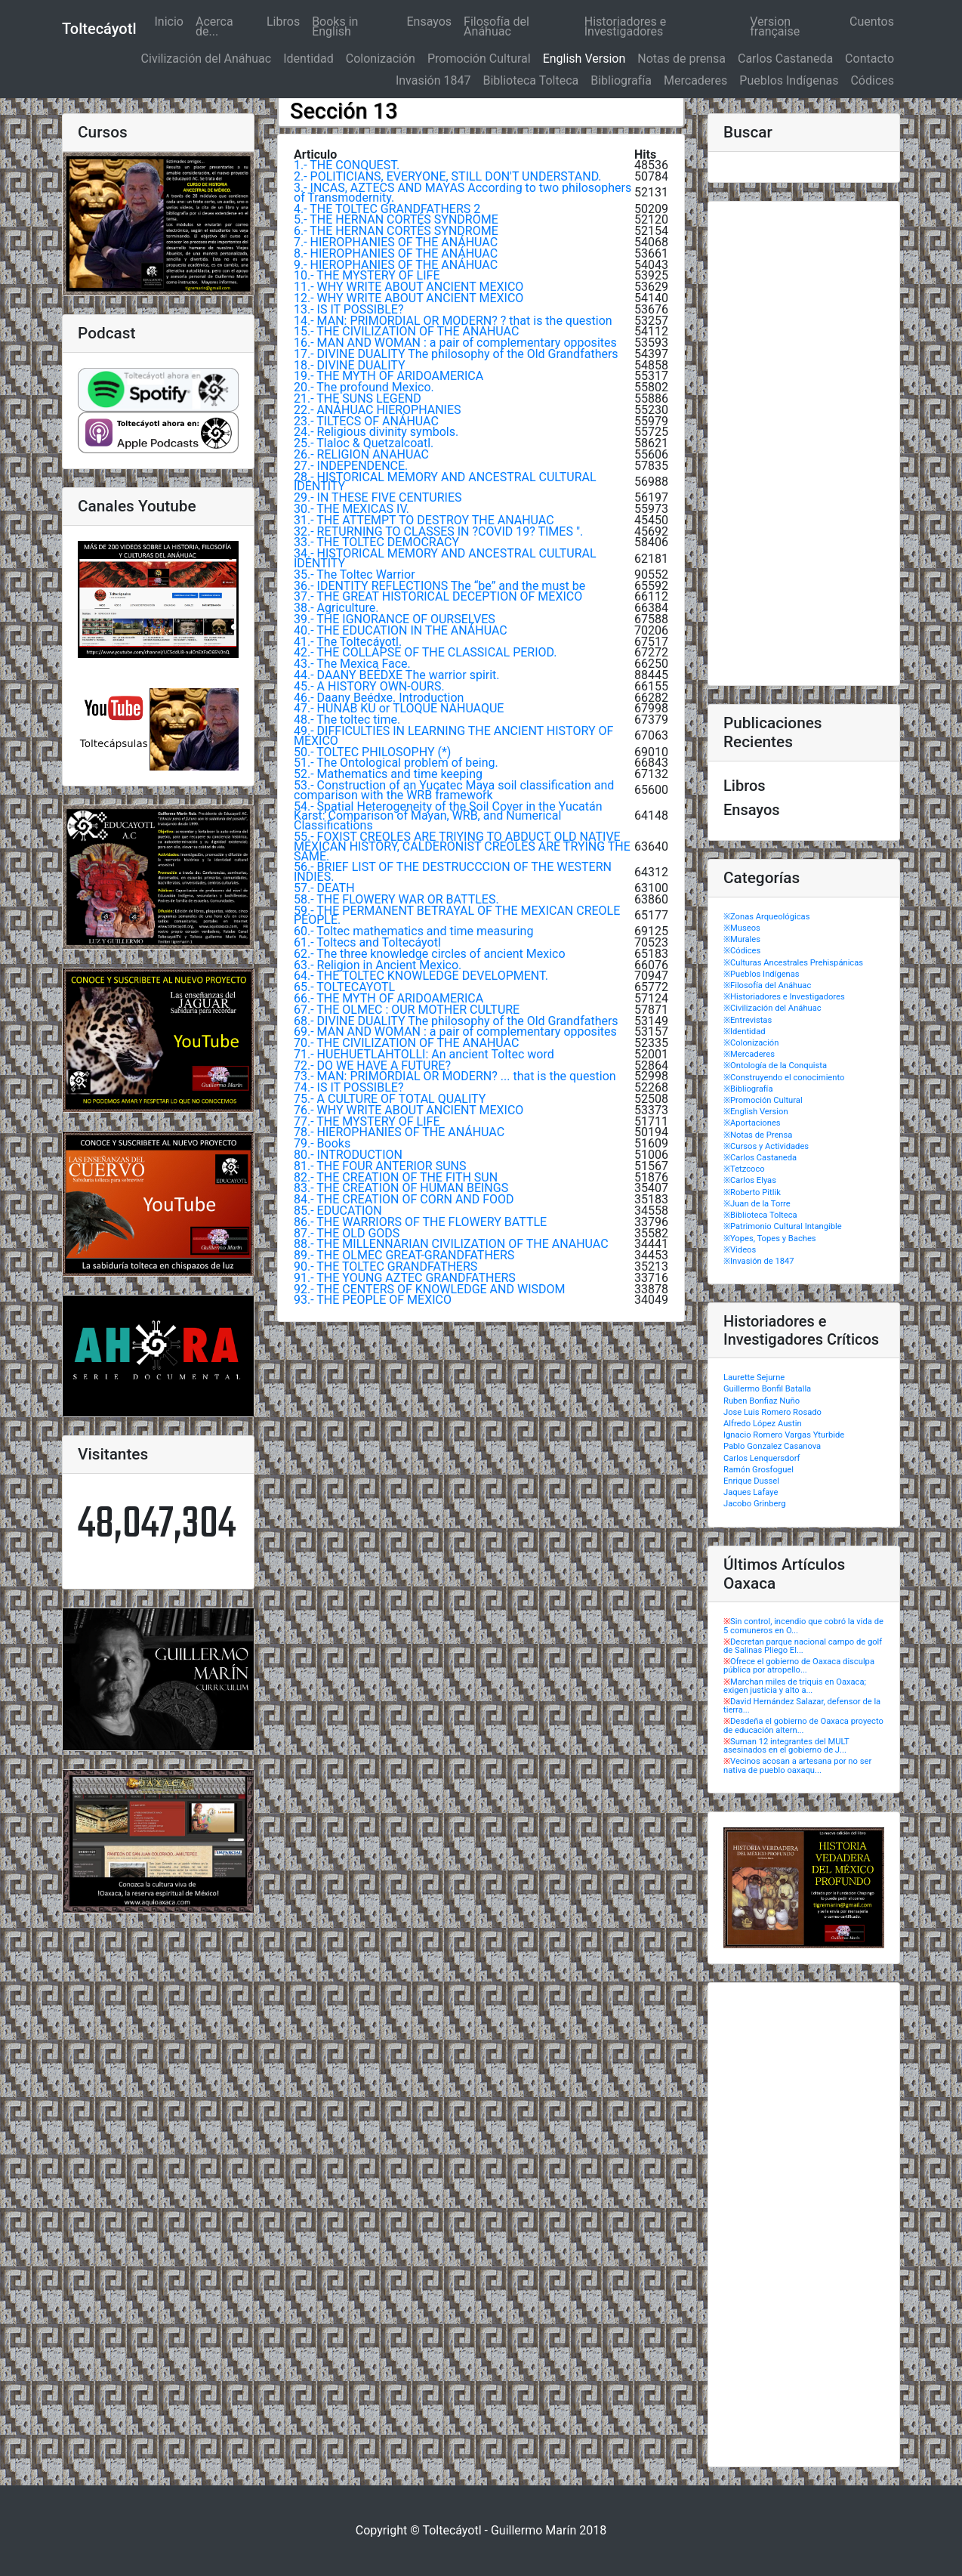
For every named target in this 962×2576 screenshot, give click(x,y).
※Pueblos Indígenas (761, 974)
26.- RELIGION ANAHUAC (361, 454)
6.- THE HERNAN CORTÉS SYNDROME (396, 231)
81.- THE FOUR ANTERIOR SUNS (380, 1166)
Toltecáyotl (99, 29)
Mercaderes (695, 80)
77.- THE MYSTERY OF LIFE (366, 1121)
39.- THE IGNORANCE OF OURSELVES (394, 619)
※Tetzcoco (744, 1169)
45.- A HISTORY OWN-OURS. (369, 686)
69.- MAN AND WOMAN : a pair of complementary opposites (455, 1031)
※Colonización (751, 1043)
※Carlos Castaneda (760, 1158)
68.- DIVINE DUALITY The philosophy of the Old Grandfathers (456, 1021)
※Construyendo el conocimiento (783, 1078)
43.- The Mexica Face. (352, 663)
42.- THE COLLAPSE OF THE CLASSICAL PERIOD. (425, 652)
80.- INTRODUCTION (348, 1154)
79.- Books (322, 1143)
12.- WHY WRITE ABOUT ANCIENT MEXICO (408, 298)
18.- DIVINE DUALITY (349, 365)
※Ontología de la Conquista (775, 1065)
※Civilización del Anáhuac (772, 1008)
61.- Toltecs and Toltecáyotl (367, 942)
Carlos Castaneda (785, 58)
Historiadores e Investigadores (625, 26)
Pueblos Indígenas (788, 80)
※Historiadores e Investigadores (784, 997)
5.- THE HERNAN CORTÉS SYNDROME (396, 219)
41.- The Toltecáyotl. (348, 642)
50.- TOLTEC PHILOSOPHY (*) (372, 752)
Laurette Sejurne (754, 1377)
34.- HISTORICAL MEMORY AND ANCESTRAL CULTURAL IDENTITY (445, 558)
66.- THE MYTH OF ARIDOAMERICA (388, 998)
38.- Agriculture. (336, 608)
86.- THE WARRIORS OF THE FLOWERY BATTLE (420, 1222)
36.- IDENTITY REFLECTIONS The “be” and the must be (439, 586)
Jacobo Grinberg (754, 1504)
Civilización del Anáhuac (206, 58)
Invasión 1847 (433, 80)
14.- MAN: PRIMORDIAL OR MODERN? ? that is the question (453, 321)
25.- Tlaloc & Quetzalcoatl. (363, 443)
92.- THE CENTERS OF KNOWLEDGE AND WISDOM (429, 1289)
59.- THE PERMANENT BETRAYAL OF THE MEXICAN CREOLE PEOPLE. (457, 915)
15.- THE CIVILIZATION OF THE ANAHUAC (406, 331)
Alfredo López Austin (762, 1424)
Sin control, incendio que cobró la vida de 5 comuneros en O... (803, 1626)
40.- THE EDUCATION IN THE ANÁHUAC (400, 630)
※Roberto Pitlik (752, 1192)
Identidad (308, 58)
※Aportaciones (752, 1123)
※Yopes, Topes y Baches (769, 1238)
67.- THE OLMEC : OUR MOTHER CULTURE (407, 1009)
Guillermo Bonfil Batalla (767, 1389)
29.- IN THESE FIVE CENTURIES (378, 497)
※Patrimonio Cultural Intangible (782, 1226)
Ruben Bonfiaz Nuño (761, 1401)
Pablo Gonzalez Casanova (772, 1446)
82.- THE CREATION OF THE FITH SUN (396, 1177)
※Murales (741, 939)
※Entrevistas (747, 1020)
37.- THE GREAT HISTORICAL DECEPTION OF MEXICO (438, 596)
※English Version (755, 1112)
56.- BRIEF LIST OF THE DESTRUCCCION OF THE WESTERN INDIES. (453, 872)
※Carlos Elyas (749, 1180)
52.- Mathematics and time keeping (388, 774)
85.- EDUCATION (338, 1210)
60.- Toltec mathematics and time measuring (413, 931)
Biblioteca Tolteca (530, 80)
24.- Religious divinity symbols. (376, 432)
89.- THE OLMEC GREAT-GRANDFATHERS (404, 1255)
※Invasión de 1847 (758, 1261)
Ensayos (429, 21)
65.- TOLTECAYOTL (344, 987)
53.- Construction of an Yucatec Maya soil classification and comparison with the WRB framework (454, 790)
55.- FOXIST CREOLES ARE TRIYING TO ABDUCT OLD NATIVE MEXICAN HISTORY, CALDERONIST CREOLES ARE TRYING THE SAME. (462, 846)
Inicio (171, 21)
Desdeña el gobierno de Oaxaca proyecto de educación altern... (803, 1725)
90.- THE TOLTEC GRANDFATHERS (385, 1266)
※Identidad (744, 1031)
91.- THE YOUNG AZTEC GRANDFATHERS (405, 1278)
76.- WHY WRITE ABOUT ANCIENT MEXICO (408, 1110)
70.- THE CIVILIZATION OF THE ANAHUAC (406, 1043)
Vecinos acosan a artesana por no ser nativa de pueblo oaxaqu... (797, 1765)
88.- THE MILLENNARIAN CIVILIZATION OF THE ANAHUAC (451, 1244)
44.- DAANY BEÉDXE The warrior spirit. (397, 675)
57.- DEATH (324, 888)
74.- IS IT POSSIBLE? (348, 1087)
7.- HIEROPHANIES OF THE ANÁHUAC (396, 242)
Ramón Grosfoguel (758, 1470)
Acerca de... (214, 26)
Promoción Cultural (479, 58)
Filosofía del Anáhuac (496, 26)
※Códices (741, 951)
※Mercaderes (749, 1054)
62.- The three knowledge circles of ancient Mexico (430, 954)
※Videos (739, 1250)
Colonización (380, 58)
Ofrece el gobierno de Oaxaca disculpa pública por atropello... (798, 1666)
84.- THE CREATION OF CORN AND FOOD (404, 1199)
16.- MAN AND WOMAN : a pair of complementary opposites (455, 342)
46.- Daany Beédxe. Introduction (379, 697)
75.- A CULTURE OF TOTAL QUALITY (390, 1099)
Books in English (335, 26)
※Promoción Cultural (763, 1100)
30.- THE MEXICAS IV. (351, 509)
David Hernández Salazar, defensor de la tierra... (801, 1706)
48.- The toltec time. (347, 719)
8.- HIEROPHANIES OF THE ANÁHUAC (396, 253)
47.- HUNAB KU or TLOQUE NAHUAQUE (399, 708)
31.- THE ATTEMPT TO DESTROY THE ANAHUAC (424, 520)
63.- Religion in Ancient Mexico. (377, 965)
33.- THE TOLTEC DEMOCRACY (376, 542)
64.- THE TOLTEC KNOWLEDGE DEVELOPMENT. (421, 975)
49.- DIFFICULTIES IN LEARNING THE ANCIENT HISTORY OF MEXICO (453, 736)
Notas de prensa (681, 58)
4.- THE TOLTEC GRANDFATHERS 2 (387, 209)
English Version (584, 58)
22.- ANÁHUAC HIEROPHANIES (377, 410)
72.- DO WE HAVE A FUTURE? (372, 1065)
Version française (775, 26)
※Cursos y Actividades (766, 1146)
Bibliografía (621, 80)
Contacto (869, 58)
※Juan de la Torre (757, 1204)
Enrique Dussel (751, 1481)
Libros (283, 21)
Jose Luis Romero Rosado (772, 1412)
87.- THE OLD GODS (346, 1233)
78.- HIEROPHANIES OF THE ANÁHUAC (399, 1132)
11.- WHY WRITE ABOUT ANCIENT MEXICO (408, 287)
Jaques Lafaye (750, 1492)
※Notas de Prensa (757, 1135)
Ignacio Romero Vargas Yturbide (783, 1435)
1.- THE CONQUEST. (346, 165)
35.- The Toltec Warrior (354, 574)
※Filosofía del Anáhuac (767, 985)
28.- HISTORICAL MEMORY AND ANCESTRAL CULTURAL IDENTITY (445, 482)
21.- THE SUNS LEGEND (357, 398)
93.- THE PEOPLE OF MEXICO (373, 1300)
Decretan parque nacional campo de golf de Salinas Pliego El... (802, 1646)
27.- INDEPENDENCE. (351, 466)
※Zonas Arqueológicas (766, 917)
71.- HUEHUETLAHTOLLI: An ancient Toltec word (424, 1054)
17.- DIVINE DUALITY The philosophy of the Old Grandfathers (456, 354)
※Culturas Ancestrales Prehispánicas (793, 963)
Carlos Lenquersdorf (761, 1458)
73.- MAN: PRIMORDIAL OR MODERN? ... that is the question (455, 1076)
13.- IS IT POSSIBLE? (348, 309)
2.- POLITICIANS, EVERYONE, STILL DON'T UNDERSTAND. (448, 176)
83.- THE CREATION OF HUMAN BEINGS (401, 1188)
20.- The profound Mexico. (364, 387)
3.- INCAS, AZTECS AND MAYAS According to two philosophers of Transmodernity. (462, 193)
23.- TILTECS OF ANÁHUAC (366, 421)
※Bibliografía (747, 1089)
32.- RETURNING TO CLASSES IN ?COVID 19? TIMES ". (438, 531)
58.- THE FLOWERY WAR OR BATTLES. (396, 899)
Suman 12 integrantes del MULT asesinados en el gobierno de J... (786, 1746)
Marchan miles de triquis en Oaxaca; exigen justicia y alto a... (794, 1686)
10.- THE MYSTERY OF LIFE (366, 275)
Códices (872, 80)
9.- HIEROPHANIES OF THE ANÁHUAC (396, 265)
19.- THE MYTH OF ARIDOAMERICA (388, 376)
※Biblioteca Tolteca (760, 1215)
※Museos (741, 928)
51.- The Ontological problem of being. (396, 762)
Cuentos (871, 21)
